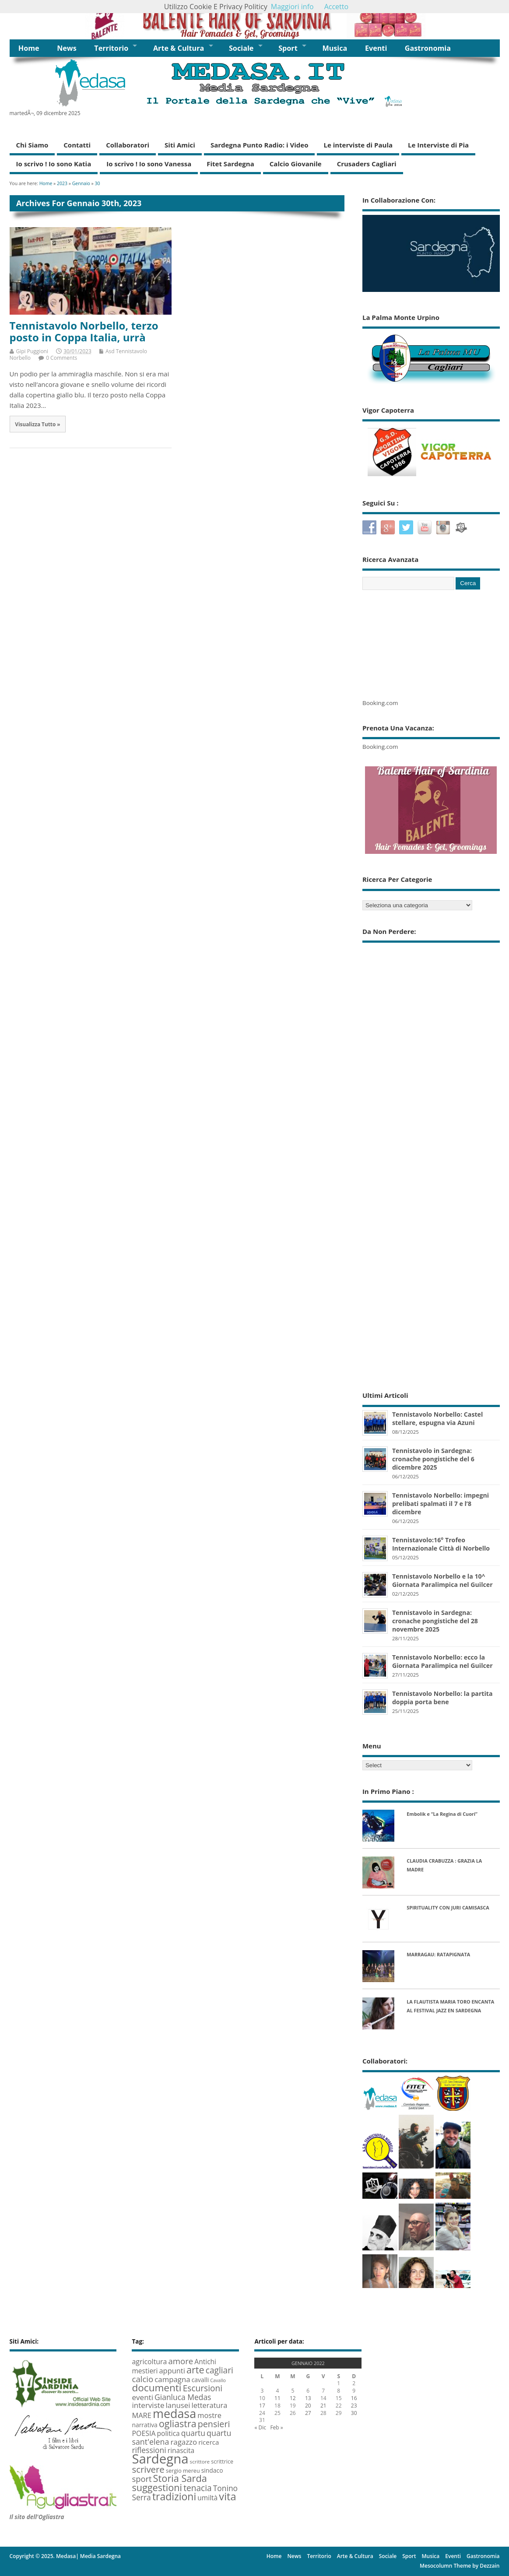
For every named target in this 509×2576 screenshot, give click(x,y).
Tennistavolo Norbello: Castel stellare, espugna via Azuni (437, 1418)
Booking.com (380, 703)
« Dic (260, 2427)
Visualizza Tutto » (37, 424)
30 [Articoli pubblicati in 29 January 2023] (354, 2413)
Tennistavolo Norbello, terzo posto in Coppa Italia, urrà (84, 331)
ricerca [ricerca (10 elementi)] (208, 2442)
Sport (288, 48)
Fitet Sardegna (230, 163)
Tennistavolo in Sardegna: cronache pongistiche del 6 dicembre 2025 (433, 1458)
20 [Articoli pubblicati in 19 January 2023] (308, 2405)
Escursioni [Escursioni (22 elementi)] (202, 2388)
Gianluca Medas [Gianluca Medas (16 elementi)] (182, 2397)
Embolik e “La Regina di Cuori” (442, 1814)
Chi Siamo (32, 144)
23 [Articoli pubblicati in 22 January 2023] (354, 2405)
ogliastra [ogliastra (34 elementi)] (178, 2423)
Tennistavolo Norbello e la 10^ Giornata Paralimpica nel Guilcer (442, 1580)
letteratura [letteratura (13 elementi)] (210, 2405)
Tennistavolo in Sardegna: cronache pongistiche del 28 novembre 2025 (435, 1620)
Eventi (376, 48)
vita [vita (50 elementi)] (227, 2496)
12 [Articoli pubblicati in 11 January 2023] (293, 2398)
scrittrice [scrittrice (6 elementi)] (222, 2461)
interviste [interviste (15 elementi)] (148, 2405)
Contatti (77, 144)
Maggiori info (292, 6)
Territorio (111, 48)
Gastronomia (428, 48)
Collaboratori (127, 144)
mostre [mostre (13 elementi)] (209, 2415)
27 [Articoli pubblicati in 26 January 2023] (308, 2413)
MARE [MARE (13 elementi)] (141, 2415)
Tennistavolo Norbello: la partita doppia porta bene (442, 1697)
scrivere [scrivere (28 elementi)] (148, 2469)
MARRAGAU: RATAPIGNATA (438, 1954)
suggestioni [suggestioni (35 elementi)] (157, 2487)
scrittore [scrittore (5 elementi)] (200, 2461)
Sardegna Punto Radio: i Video (260, 144)
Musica (334, 48)
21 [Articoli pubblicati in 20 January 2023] (323, 2405)
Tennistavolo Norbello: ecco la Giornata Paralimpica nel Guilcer (442, 1661)
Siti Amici (180, 144)
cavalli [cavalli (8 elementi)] (200, 2380)
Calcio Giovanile (296, 163)
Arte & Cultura (178, 48)
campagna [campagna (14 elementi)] (172, 2379)
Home (28, 48)
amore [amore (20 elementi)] (180, 2360)
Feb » (276, 2427)
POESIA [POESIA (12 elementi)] (143, 2433)
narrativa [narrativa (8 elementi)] (144, 2425)
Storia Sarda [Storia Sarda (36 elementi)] (180, 2478)
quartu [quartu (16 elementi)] (193, 2433)
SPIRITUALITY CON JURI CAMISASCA (448, 1907)
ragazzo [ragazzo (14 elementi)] (184, 2442)
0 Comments (61, 357)
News (67, 48)
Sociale (241, 48)
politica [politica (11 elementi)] (168, 2433)
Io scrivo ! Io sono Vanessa (148, 163)
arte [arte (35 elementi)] (195, 2369)
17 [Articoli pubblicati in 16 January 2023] (262, 2405)
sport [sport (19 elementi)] (141, 2478)
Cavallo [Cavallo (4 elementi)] (218, 2380)
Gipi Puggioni (32, 351)
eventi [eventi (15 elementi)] (142, 2397)
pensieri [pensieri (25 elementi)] (214, 2424)
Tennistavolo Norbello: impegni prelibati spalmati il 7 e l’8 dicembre (440, 1503)
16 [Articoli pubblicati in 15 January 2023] (354, 2398)
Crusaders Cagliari (367, 163)
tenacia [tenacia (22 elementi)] (197, 2488)
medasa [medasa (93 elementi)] (174, 2413)
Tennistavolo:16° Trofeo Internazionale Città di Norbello (441, 1544)
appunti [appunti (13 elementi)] (172, 2370)
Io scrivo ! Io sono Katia (53, 163)
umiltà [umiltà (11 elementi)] (207, 2497)
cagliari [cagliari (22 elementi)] (219, 2370)
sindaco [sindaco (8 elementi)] (212, 2470)
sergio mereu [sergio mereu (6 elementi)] (183, 2470)
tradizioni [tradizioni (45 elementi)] (174, 2496)
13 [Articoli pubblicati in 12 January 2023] (308, 2398)
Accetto (336, 6)
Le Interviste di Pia (438, 144)
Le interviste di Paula (358, 144)
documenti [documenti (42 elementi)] (156, 2387)
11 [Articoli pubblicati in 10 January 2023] (277, 2398)
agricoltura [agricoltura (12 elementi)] (149, 2361)
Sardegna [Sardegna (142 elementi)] (160, 2458)
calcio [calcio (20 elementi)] (142, 2378)
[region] (254, 19)
